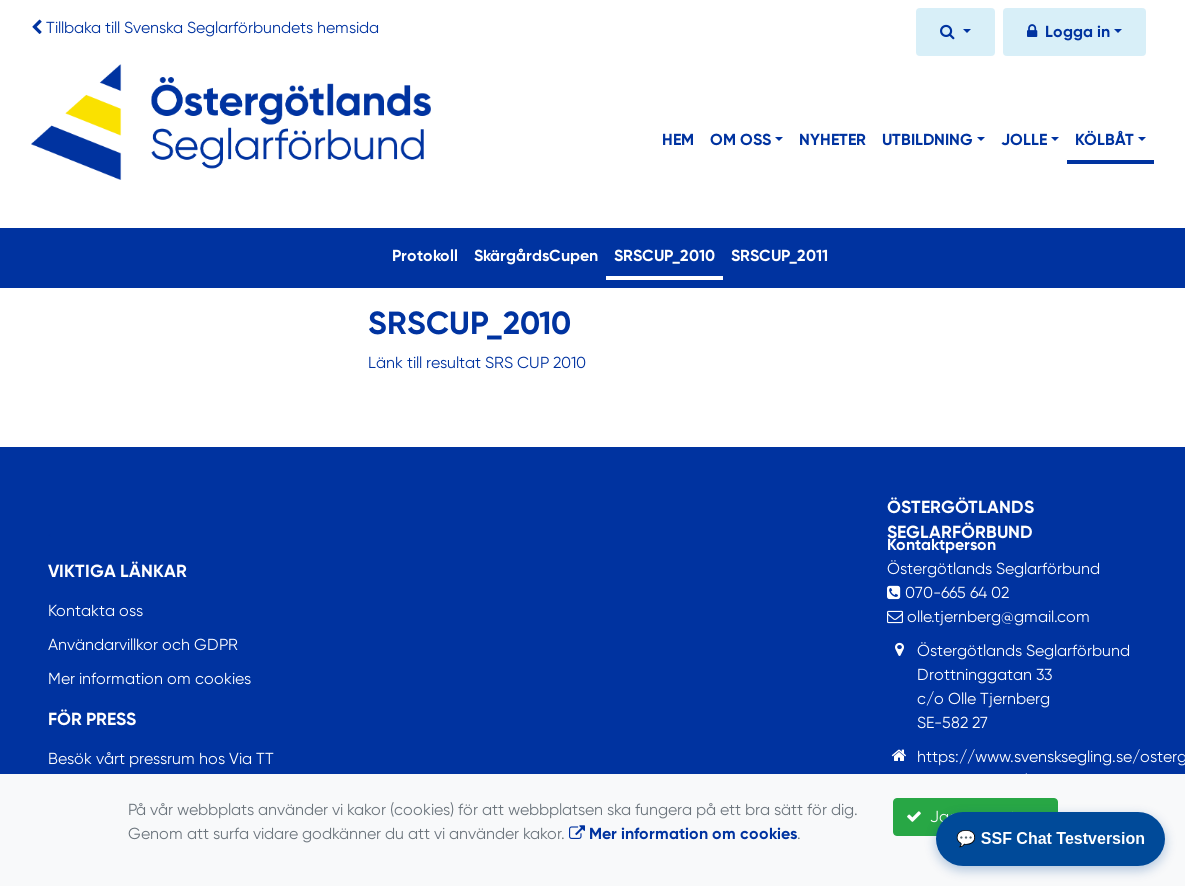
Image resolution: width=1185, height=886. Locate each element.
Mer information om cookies (149, 678)
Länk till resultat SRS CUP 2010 (477, 362)
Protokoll (425, 255)
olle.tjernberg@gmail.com (988, 616)
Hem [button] (678, 139)
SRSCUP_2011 (779, 255)
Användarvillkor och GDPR (143, 644)
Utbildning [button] (927, 139)
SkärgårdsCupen (536, 255)
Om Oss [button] (740, 139)
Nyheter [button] (832, 139)
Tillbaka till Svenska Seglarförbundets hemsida (212, 27)
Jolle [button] (1024, 139)
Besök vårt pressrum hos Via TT (161, 758)
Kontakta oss (95, 610)
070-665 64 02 (948, 592)
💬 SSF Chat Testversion (1050, 838)
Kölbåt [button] (1104, 139)
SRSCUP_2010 (668, 254)
